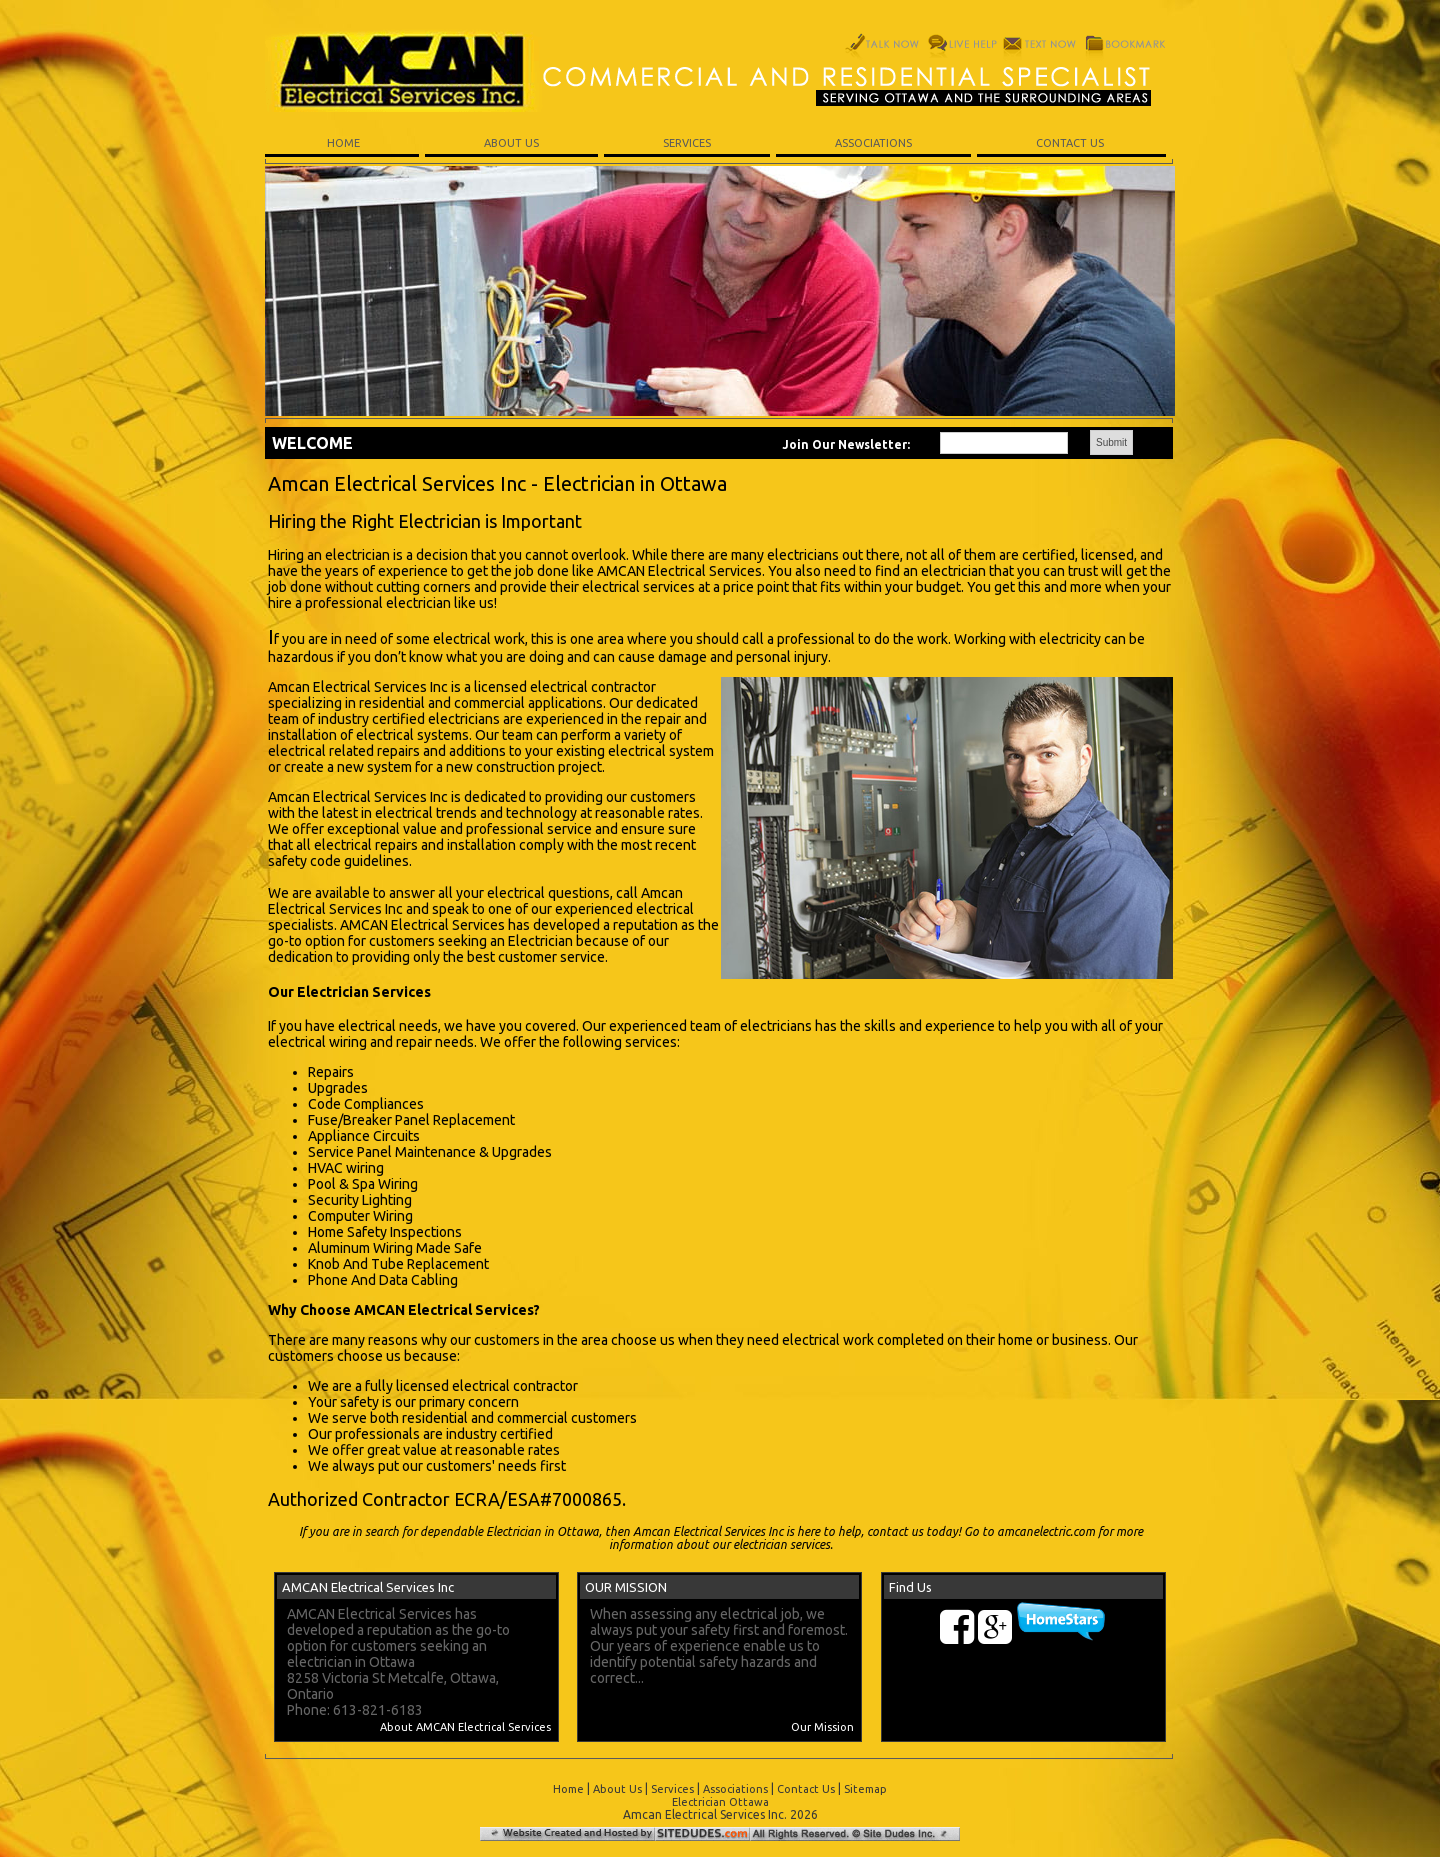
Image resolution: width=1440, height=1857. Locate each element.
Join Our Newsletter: (846, 444)
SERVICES (687, 143)
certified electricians (436, 719)
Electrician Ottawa (720, 1802)
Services (672, 1789)
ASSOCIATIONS (873, 143)
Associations (735, 1789)
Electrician (540, 941)
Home (568, 1789)
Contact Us (806, 1789)
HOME (342, 143)
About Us (617, 1789)
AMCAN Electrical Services (679, 571)
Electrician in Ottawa (542, 1531)
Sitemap (865, 1789)
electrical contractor (515, 1386)
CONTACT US (1071, 143)
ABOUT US (511, 143)
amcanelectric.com (1046, 1531)
